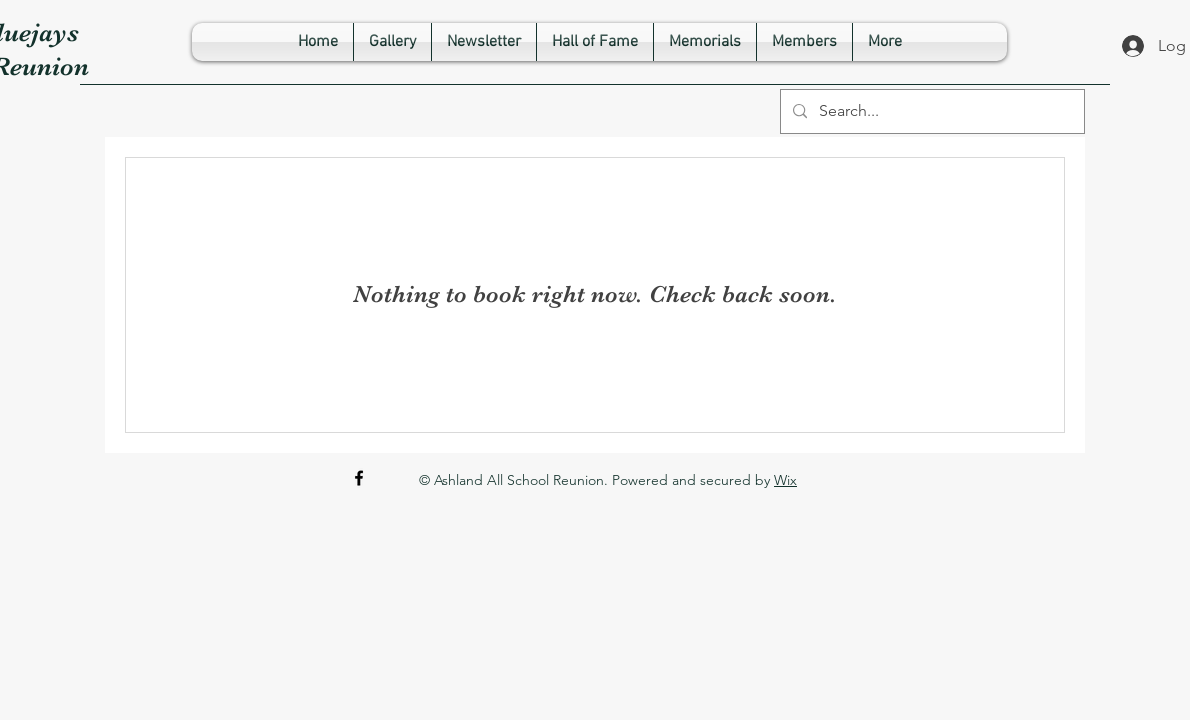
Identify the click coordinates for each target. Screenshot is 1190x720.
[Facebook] (359, 478)
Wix (785, 480)
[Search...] (930, 111)
